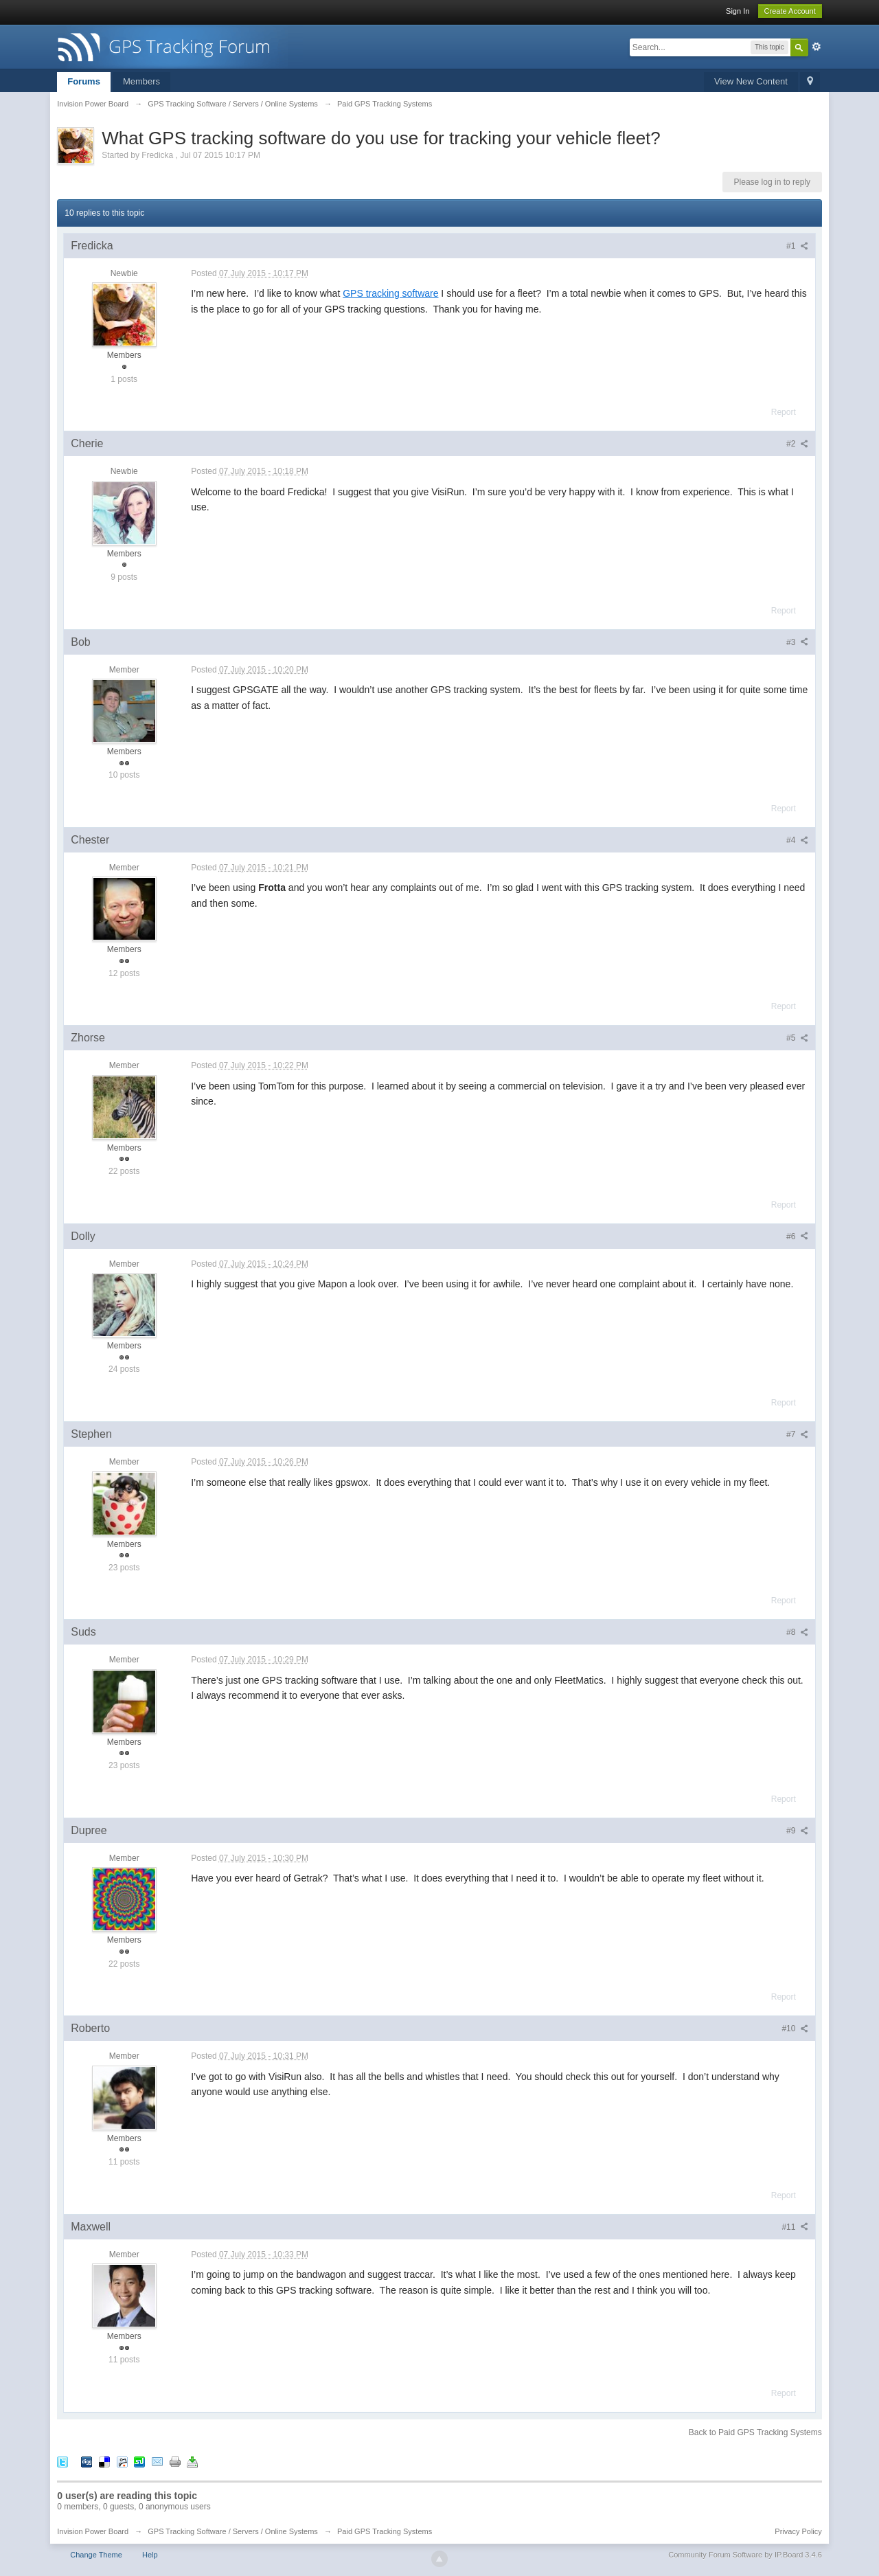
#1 (797, 246)
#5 (797, 1038)
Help (150, 2555)
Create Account (790, 11)
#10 (794, 2028)
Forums (83, 81)
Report (783, 412)
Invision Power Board (92, 2531)
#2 (797, 444)
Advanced (816, 46)
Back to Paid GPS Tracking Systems (755, 2432)
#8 (797, 1632)
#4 (797, 840)
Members (141, 81)
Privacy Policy (798, 2531)
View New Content (751, 81)
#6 (797, 1236)
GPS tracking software (390, 293)
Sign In (737, 11)
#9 (797, 1830)
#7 (797, 1434)
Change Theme (96, 2555)
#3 (797, 642)
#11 (794, 2227)
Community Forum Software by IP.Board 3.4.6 (745, 2555)
